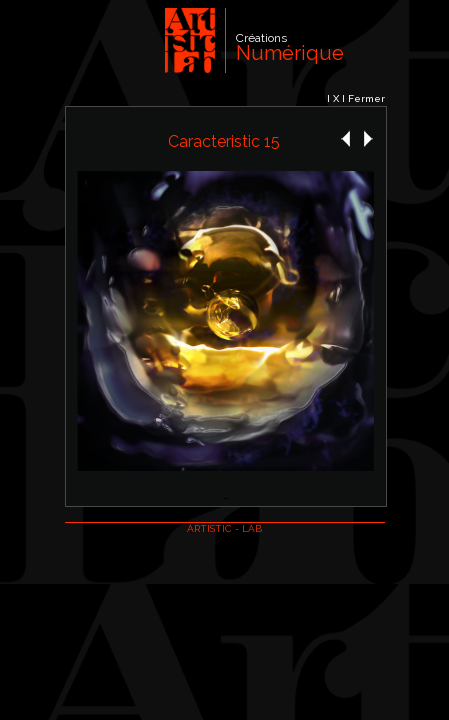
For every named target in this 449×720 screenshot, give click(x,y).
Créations (261, 38)
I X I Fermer (356, 98)
